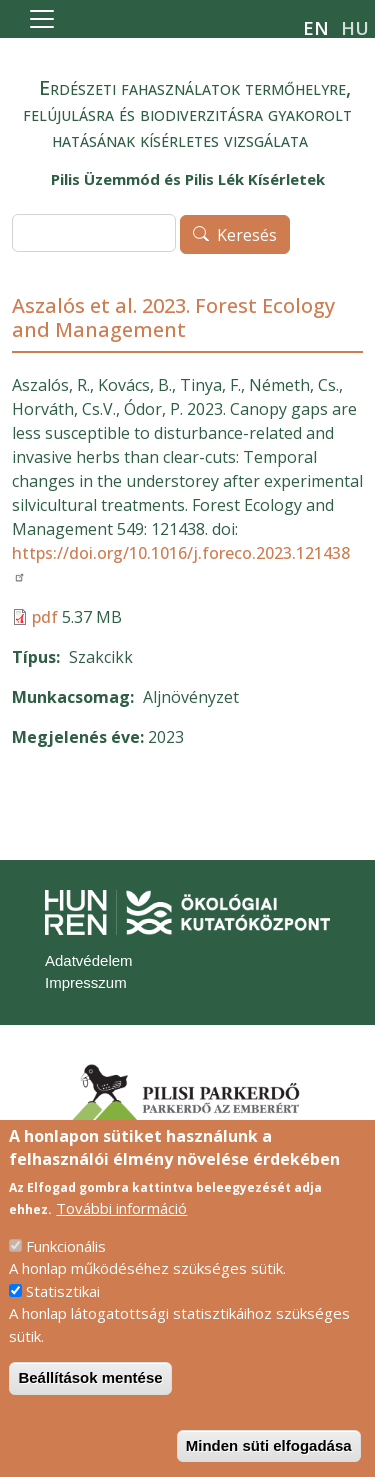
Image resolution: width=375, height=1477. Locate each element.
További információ (121, 1237)
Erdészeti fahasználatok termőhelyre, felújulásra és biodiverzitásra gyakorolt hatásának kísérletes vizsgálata (187, 113)
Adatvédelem (89, 960)
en (316, 28)
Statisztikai (63, 1320)
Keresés (247, 235)
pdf (45, 617)
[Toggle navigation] (42, 19)
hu (355, 28)
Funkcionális (66, 1275)
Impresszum (86, 982)
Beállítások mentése (90, 1406)
